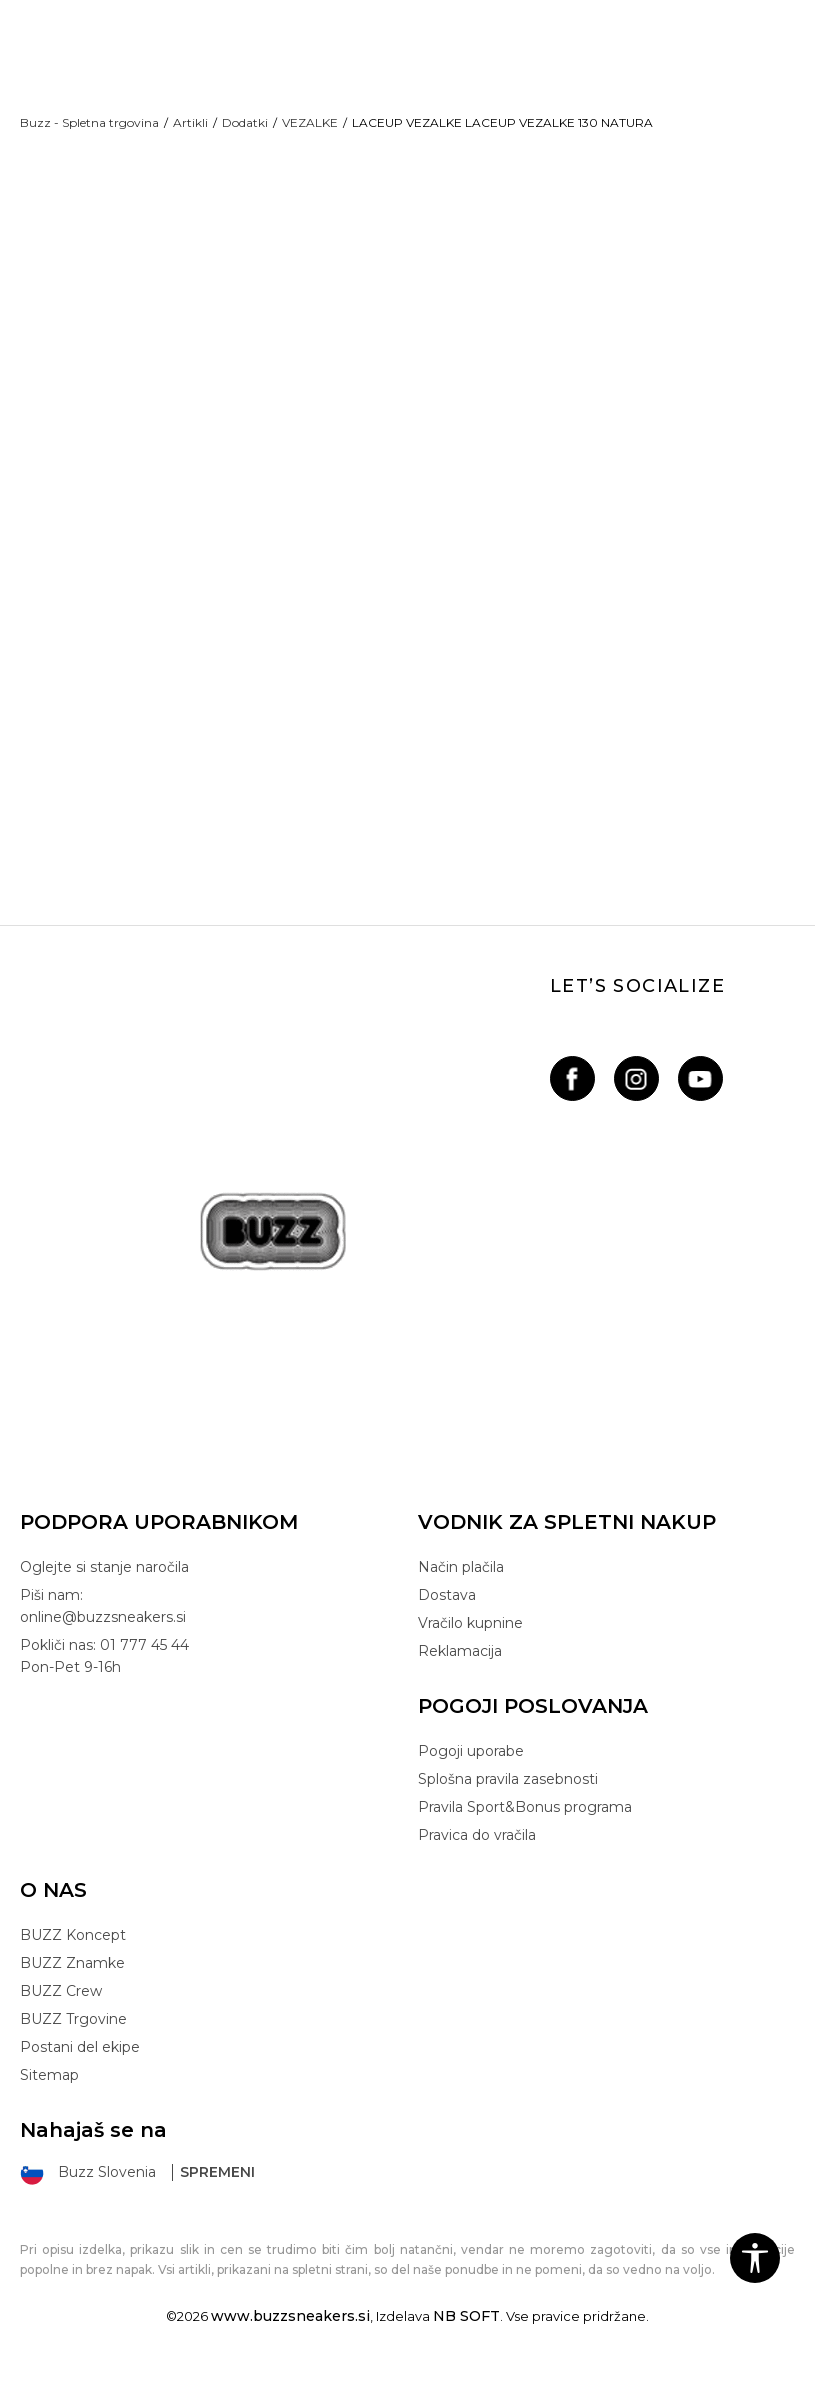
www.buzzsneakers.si (290, 2333)
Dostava (447, 1612)
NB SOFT (466, 2333)
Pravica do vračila (477, 1852)
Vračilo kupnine (470, 1640)
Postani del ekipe (80, 2064)
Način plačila (461, 1584)
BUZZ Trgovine (73, 2036)
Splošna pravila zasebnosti (508, 1796)
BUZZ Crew (61, 2008)
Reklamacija (460, 1668)
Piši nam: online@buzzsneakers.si (103, 1623)
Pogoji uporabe (471, 1768)
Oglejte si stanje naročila (104, 1584)
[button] (755, 2258)
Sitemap (49, 2092)
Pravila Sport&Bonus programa (525, 1824)
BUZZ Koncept (73, 1952)
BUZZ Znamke (72, 1980)
